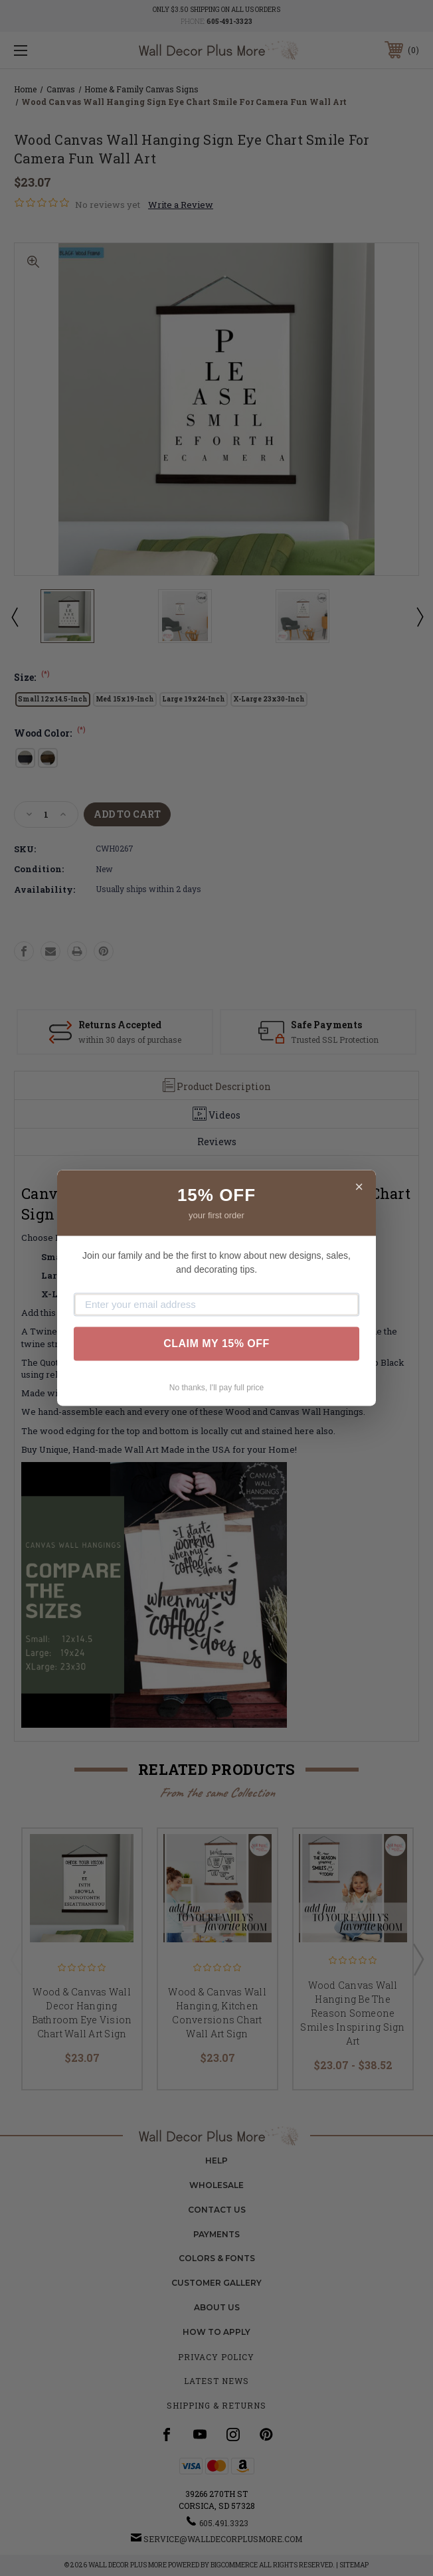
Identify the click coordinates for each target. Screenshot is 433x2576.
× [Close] (359, 1186)
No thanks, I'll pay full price (216, 1387)
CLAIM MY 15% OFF (216, 1343)
